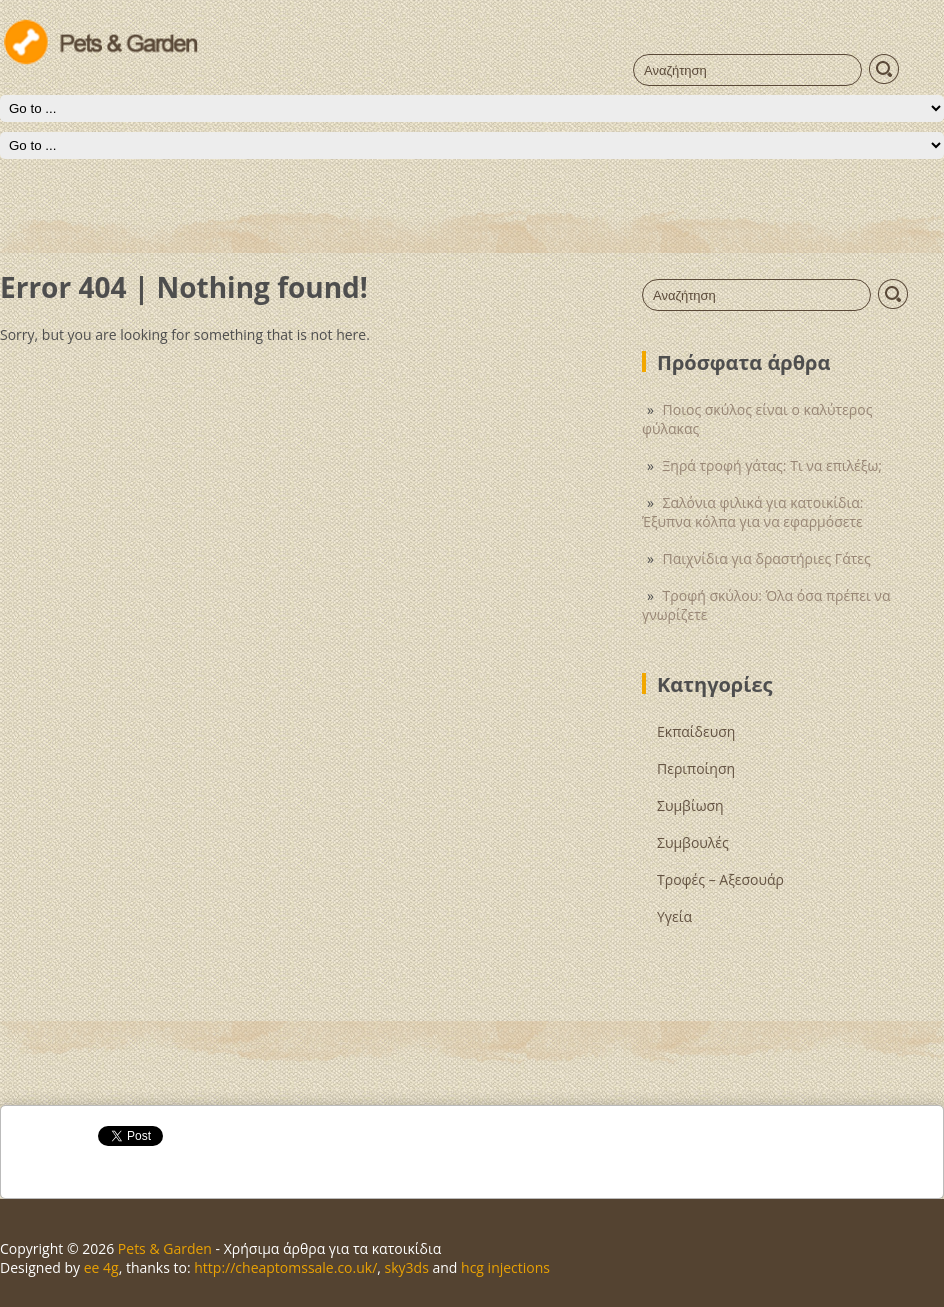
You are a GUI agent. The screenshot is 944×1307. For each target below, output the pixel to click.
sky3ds (407, 1267)
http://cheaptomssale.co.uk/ (285, 1267)
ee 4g (101, 1267)
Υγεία (674, 916)
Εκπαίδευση (696, 731)
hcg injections (505, 1267)
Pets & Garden (165, 1248)
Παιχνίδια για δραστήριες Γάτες (767, 558)
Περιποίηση (696, 768)
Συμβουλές (693, 842)
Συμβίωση (690, 805)
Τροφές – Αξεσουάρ (720, 879)
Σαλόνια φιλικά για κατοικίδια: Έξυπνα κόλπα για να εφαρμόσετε (752, 512)
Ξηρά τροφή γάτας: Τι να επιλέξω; (772, 465)
